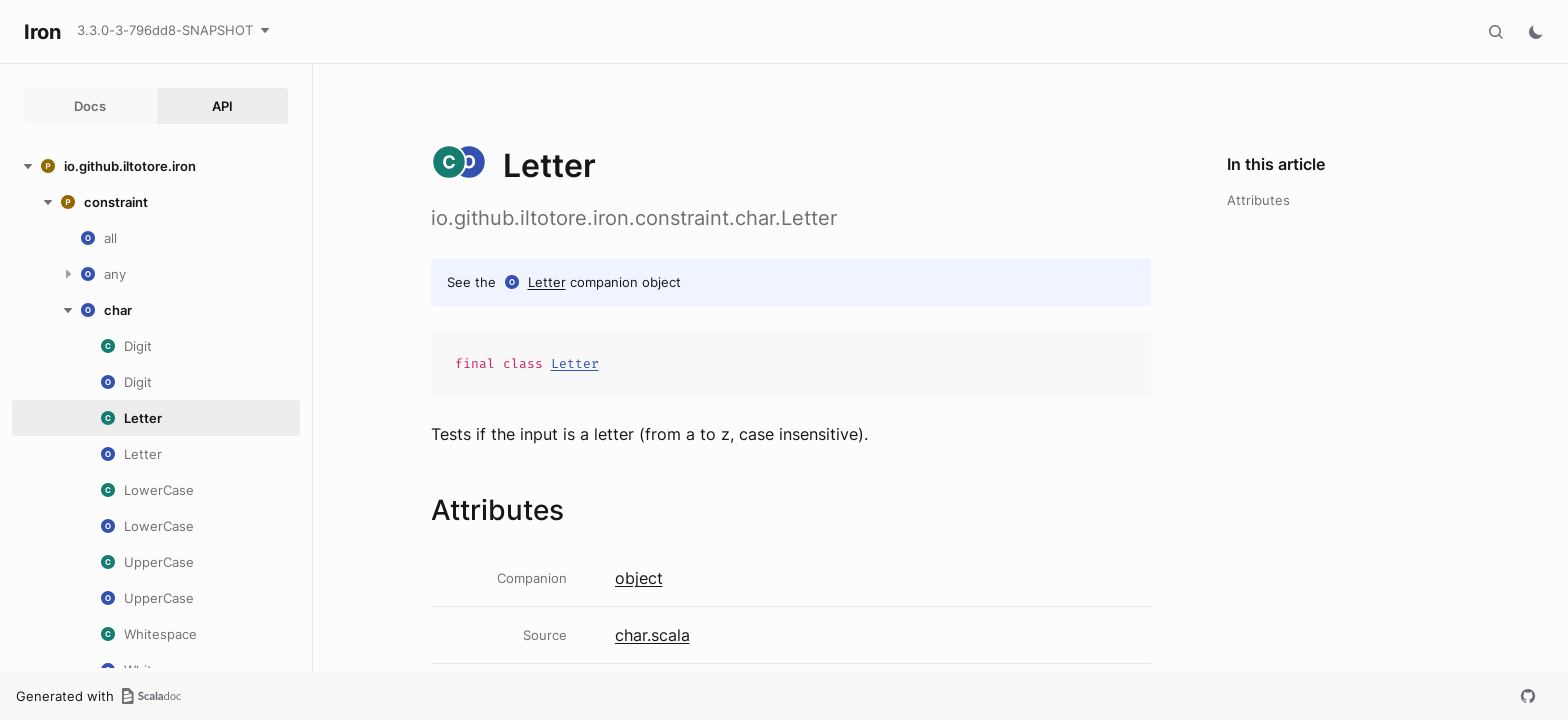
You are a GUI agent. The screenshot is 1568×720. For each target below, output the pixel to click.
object (639, 578)
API (222, 106)
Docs (90, 106)
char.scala (652, 635)
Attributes (1258, 200)
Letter (547, 282)
